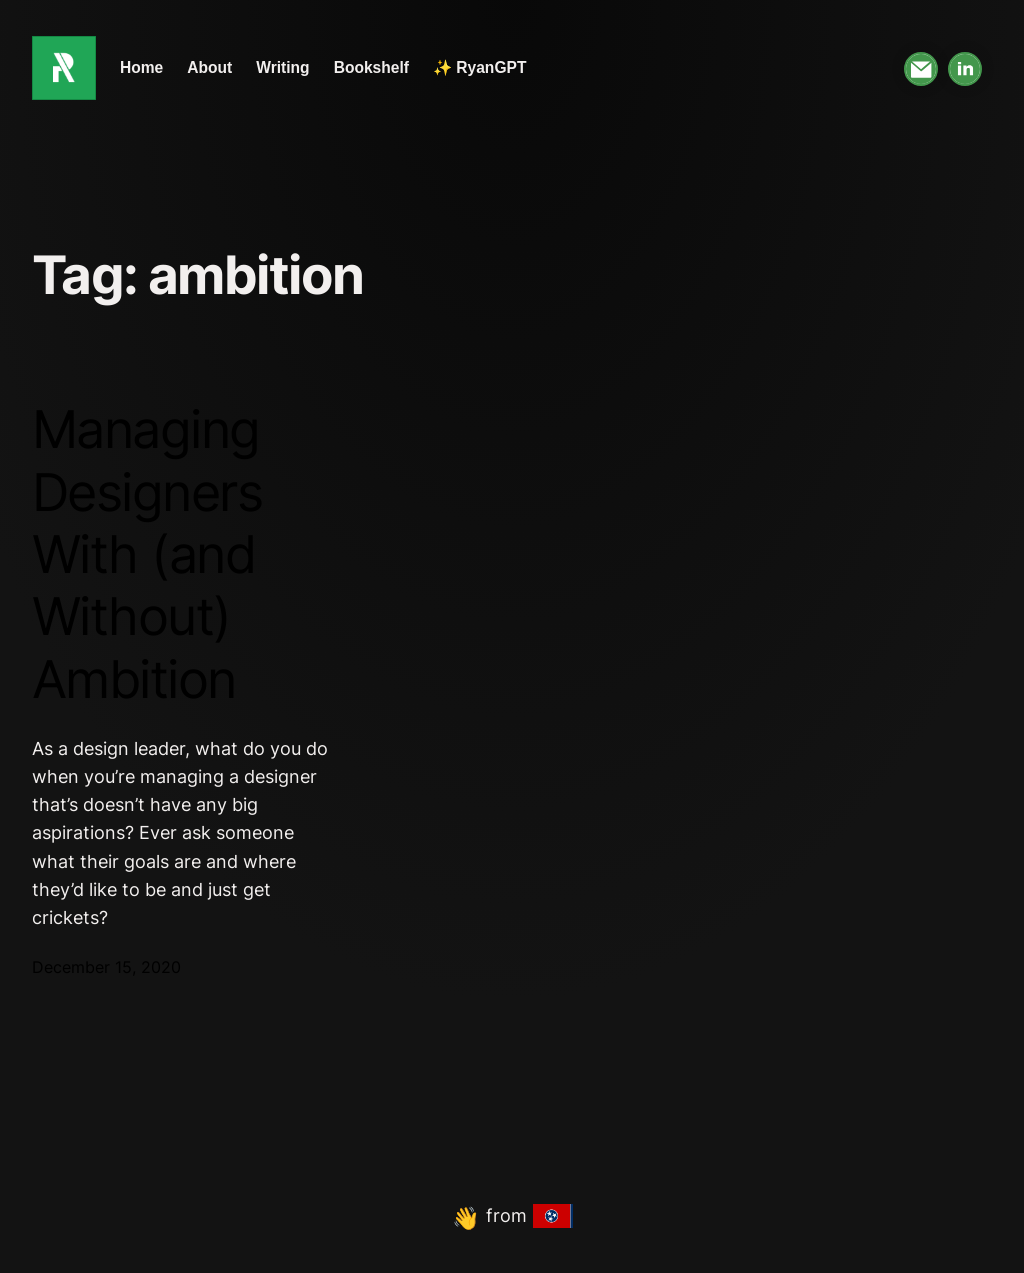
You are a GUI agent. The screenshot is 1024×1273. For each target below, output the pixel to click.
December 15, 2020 (106, 967)
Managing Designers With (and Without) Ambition (147, 555)
